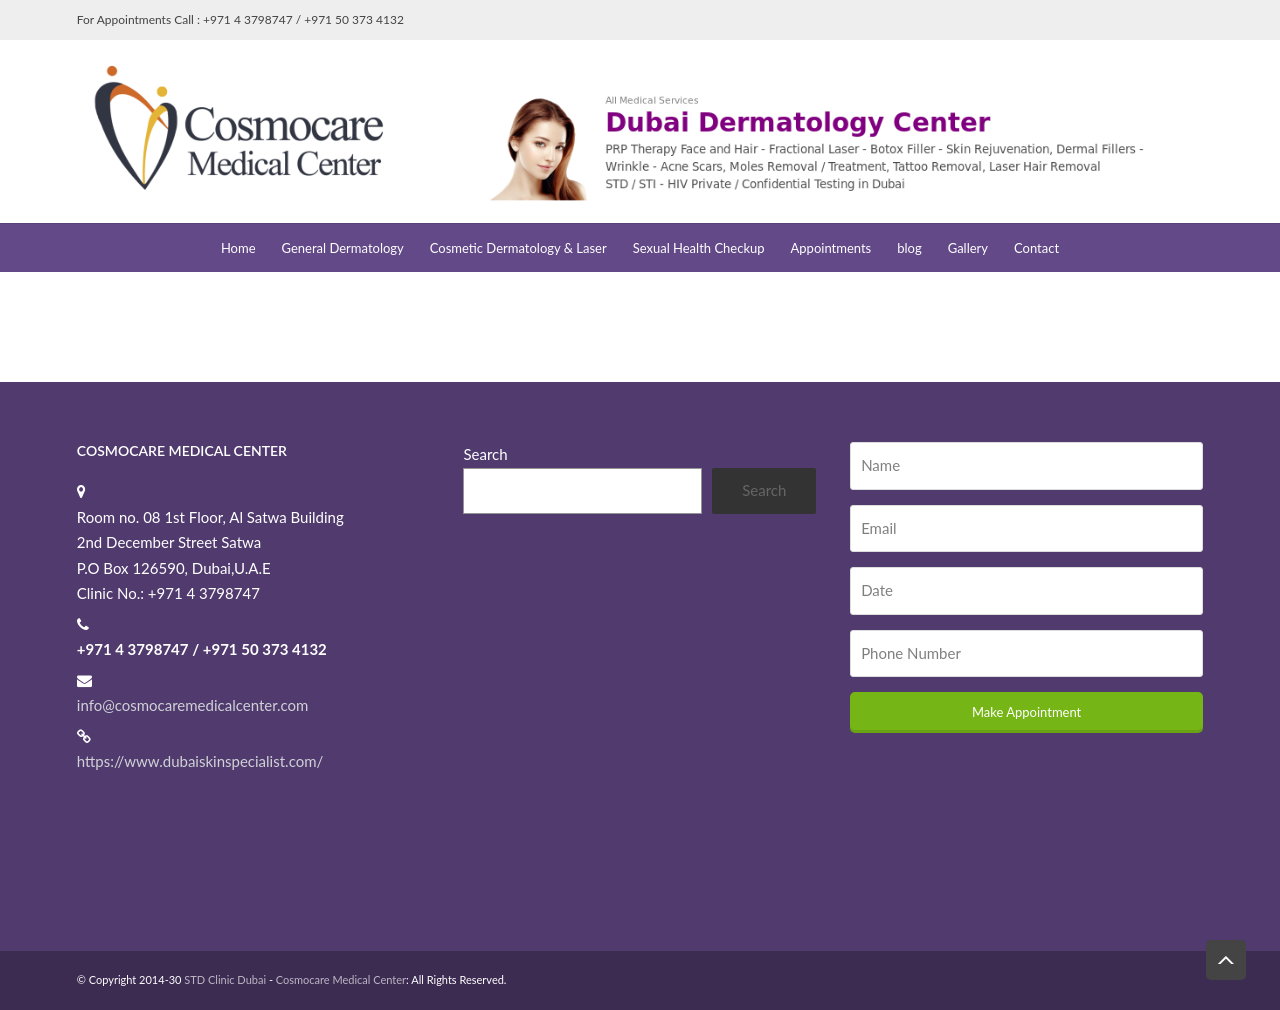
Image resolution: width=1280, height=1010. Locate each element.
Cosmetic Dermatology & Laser (518, 248)
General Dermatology (343, 248)
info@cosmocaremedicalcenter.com (193, 705)
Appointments (831, 248)
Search (485, 454)
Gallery (968, 248)
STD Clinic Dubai (225, 979)
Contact (1036, 248)
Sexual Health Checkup (699, 248)
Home (238, 248)
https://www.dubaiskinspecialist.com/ (200, 761)
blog (909, 248)
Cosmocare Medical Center (341, 979)
